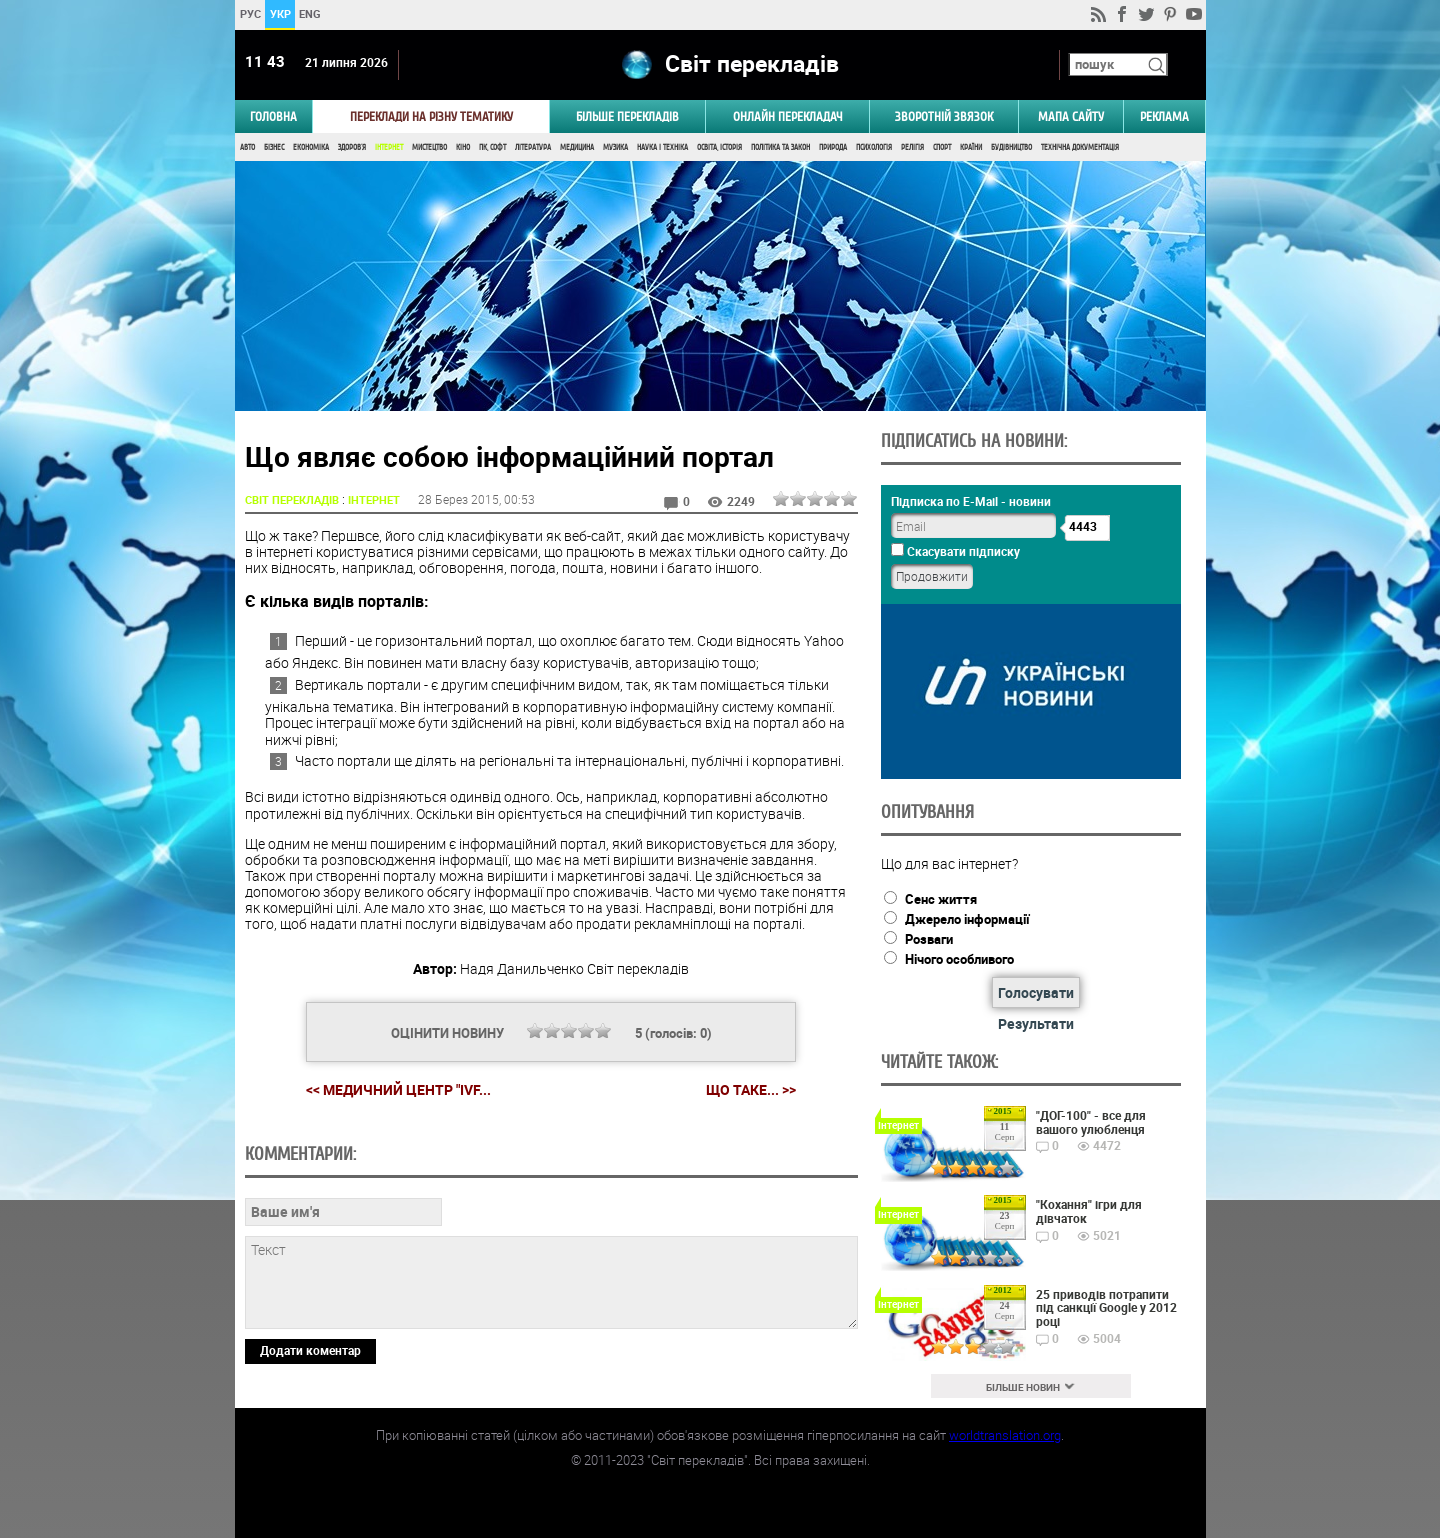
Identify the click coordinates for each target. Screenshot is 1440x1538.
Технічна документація (1080, 147)
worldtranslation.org (1005, 1435)
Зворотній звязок (944, 116)
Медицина (577, 147)
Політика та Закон (780, 147)
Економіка (311, 147)
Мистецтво (429, 147)
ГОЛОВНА (273, 116)
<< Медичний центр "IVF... (398, 1089)
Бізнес (274, 147)
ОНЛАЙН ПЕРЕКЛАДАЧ (788, 116)
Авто (247, 147)
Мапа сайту (1071, 116)
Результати (1036, 1023)
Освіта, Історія (719, 147)
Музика (615, 147)
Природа (833, 147)
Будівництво (1011, 147)
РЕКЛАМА (1164, 116)
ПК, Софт (492, 147)
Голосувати (1036, 992)
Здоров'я (352, 147)
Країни (971, 147)
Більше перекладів (627, 116)
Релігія (912, 147)
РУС (249, 13)
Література (533, 147)
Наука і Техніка (662, 147)
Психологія (874, 147)
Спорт (942, 147)
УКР (279, 13)
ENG (310, 13)
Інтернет (389, 147)
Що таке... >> (751, 1090)
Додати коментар (310, 1350)
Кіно (463, 147)
